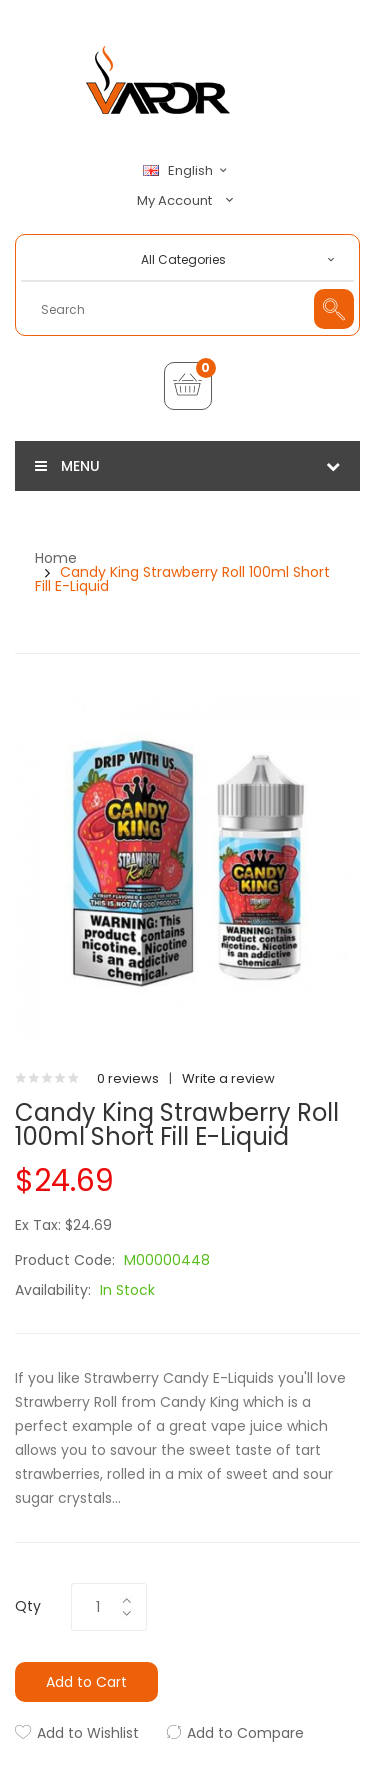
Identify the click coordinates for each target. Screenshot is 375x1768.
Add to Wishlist (88, 1733)
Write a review (228, 1078)
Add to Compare (245, 1733)
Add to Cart (86, 1682)
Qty (28, 1606)
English (188, 171)
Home (56, 558)
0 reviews (128, 1078)
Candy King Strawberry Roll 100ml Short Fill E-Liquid (182, 579)
